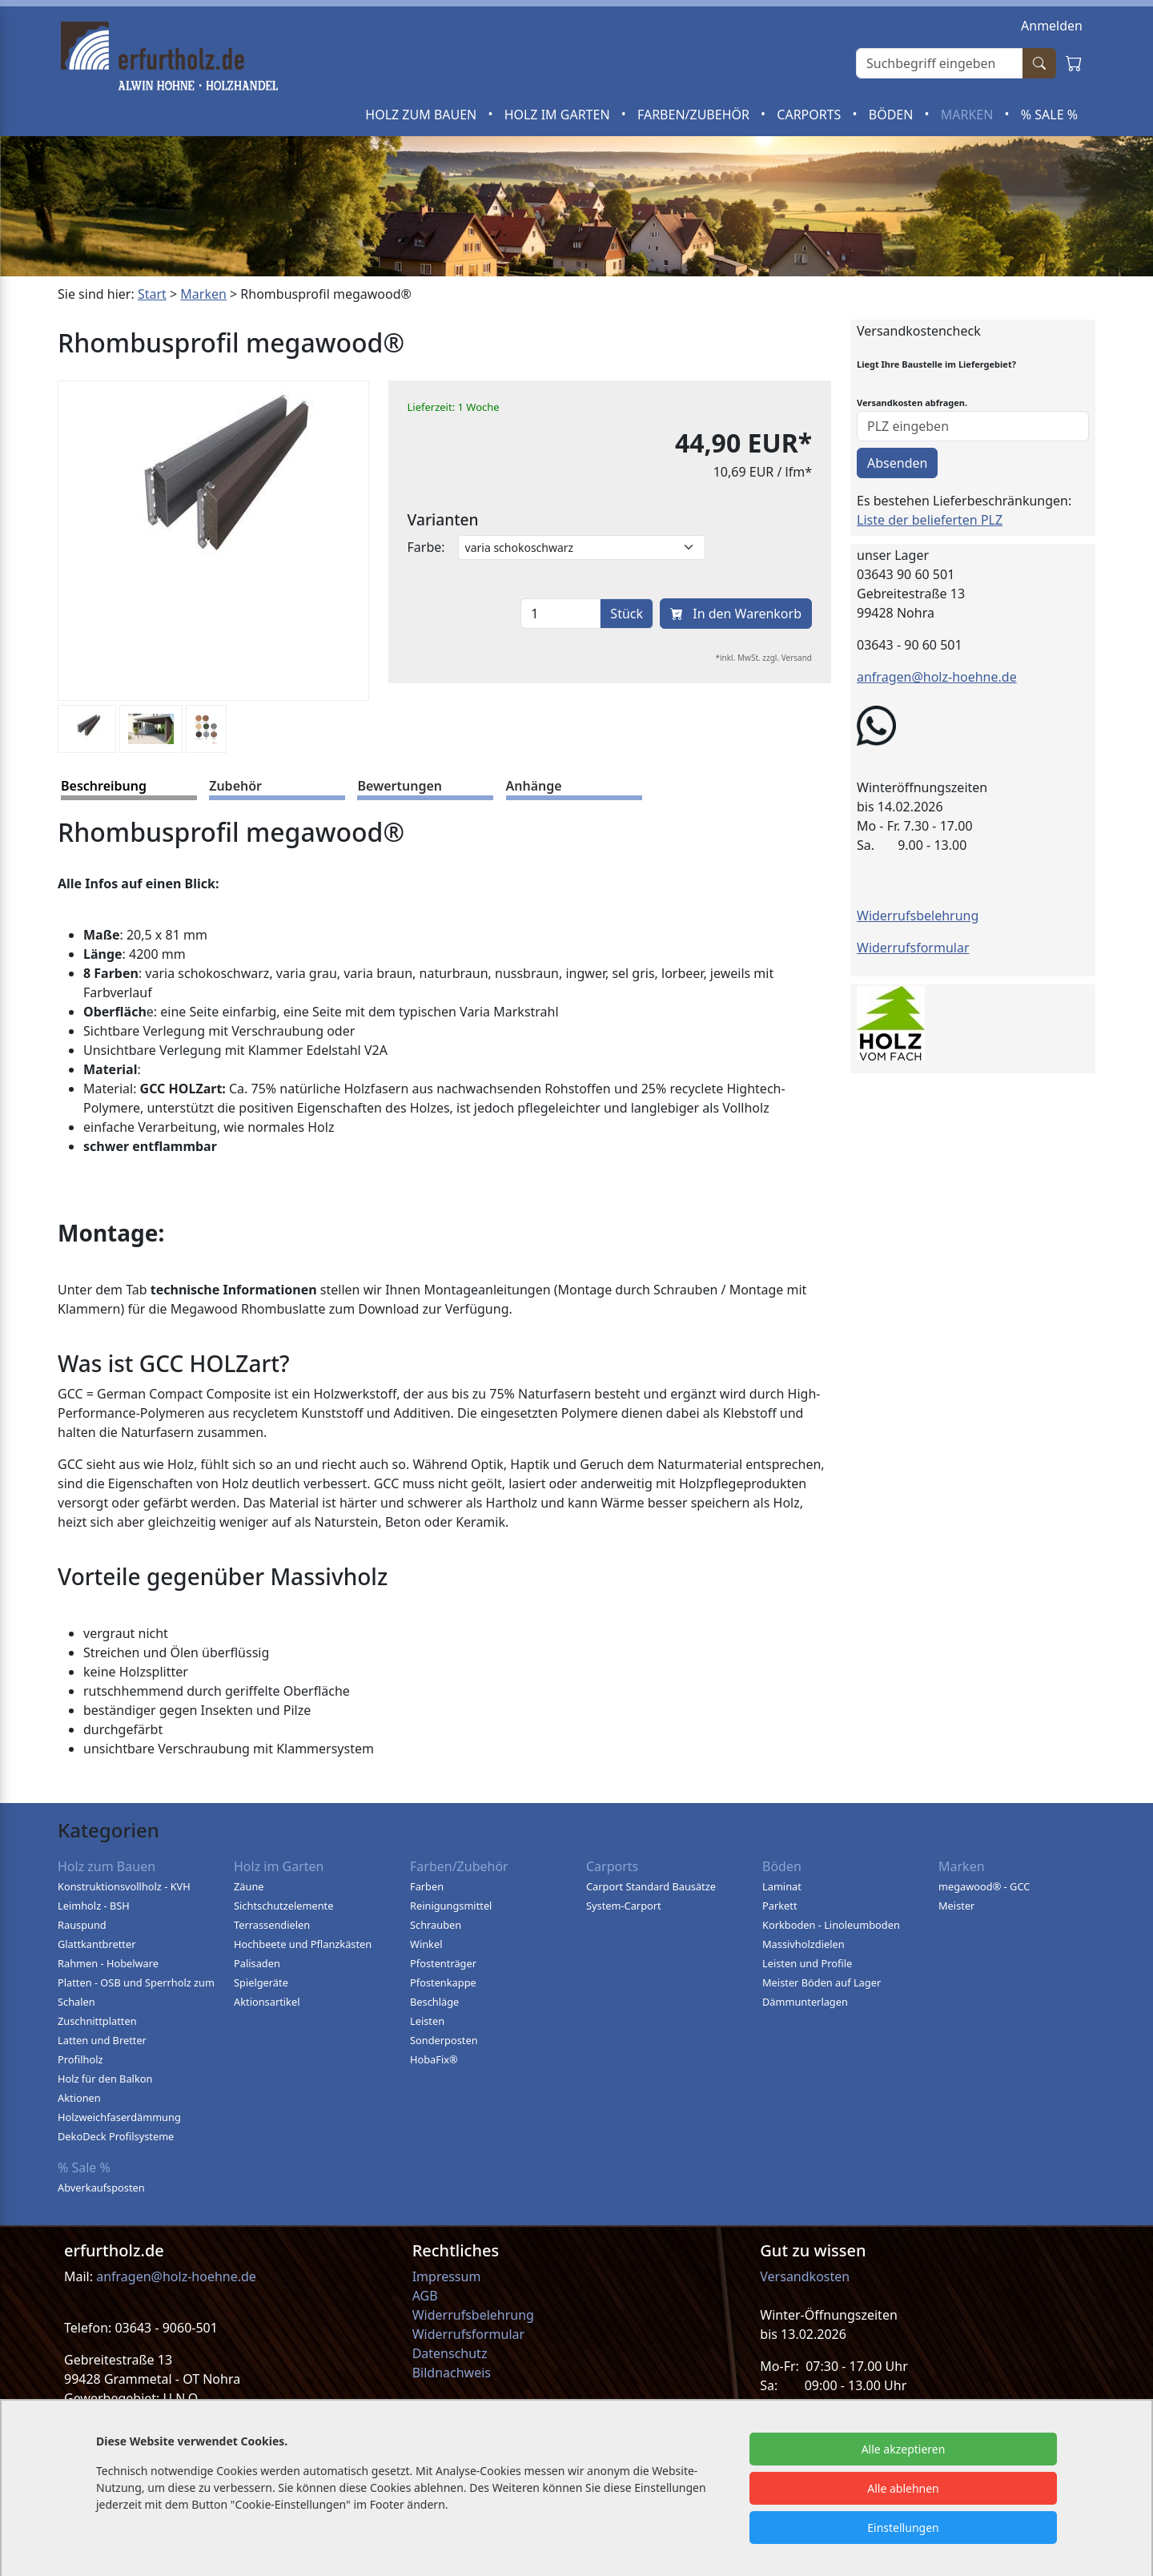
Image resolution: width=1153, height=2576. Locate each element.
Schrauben (435, 1925)
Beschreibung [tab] (104, 786)
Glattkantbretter (96, 1944)
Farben (427, 1886)
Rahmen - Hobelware (108, 1963)
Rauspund (82, 1925)
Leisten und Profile (807, 1963)
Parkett (779, 1905)
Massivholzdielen (803, 1944)
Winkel (426, 1944)
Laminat (781, 1886)
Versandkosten (805, 2276)
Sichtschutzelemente (283, 1905)
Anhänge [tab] (534, 786)
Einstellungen (902, 2527)
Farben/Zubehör (695, 114)
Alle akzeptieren (904, 2449)
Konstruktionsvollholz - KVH (124, 1886)
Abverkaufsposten (101, 2187)
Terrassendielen (272, 1925)
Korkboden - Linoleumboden (831, 1925)
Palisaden (257, 1963)
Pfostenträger (443, 1963)
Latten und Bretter (102, 2040)
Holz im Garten (558, 114)
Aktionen (79, 2098)
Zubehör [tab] (235, 786)
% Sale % (1049, 114)
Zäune (249, 1886)
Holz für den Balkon (105, 2078)
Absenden (897, 463)
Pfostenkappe (443, 1982)
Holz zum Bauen (422, 114)
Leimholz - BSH (94, 1905)
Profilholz (80, 2059)
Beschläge (434, 2001)
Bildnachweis (453, 2372)
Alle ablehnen (903, 2488)
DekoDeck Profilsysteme (116, 2136)
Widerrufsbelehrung (917, 915)
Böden (893, 114)
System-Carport (623, 1905)
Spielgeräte (261, 1982)
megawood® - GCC (984, 1886)
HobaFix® (434, 2059)
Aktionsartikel (266, 2001)
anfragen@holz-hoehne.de (937, 677)
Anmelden (1052, 25)
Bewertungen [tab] (399, 786)
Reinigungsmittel (451, 1905)
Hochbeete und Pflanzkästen (303, 1944)
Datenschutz (450, 2353)
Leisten (427, 2021)
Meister (956, 1905)
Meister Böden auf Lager (821, 1982)
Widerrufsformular (913, 947)
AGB (425, 2295)
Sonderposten (444, 2040)
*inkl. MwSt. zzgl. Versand (764, 657)
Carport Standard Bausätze (651, 1886)
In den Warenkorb (735, 613)
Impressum (446, 2276)
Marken (969, 114)
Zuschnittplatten (97, 2021)
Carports (810, 114)
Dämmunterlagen (805, 2001)
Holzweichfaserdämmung (119, 2117)
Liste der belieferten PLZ (929, 520)
